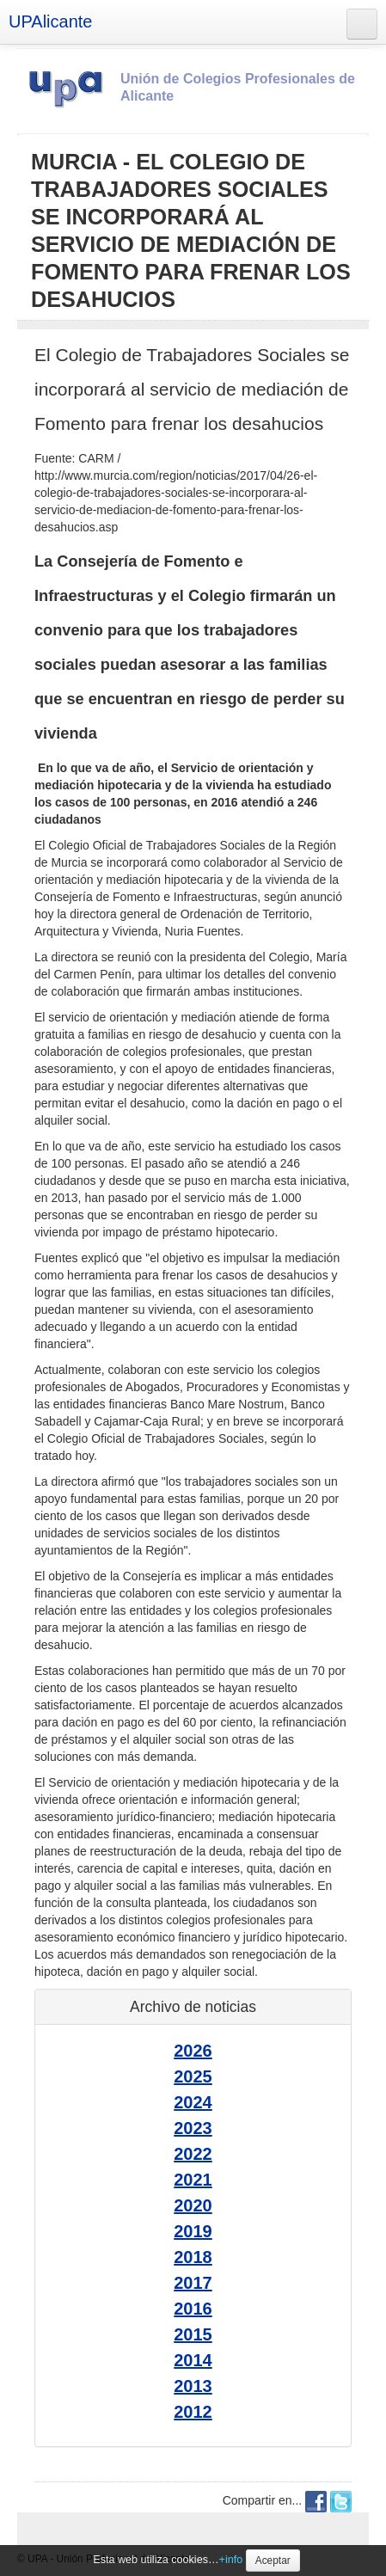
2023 (193, 2128)
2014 (193, 2360)
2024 (193, 2102)
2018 (193, 2257)
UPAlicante (50, 21)
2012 (193, 2411)
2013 (193, 2386)
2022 (193, 2153)
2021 (193, 2179)
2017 (193, 2282)
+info (231, 2560)
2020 (193, 2205)
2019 (193, 2231)
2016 (193, 2308)
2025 (193, 2076)
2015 (193, 2334)
